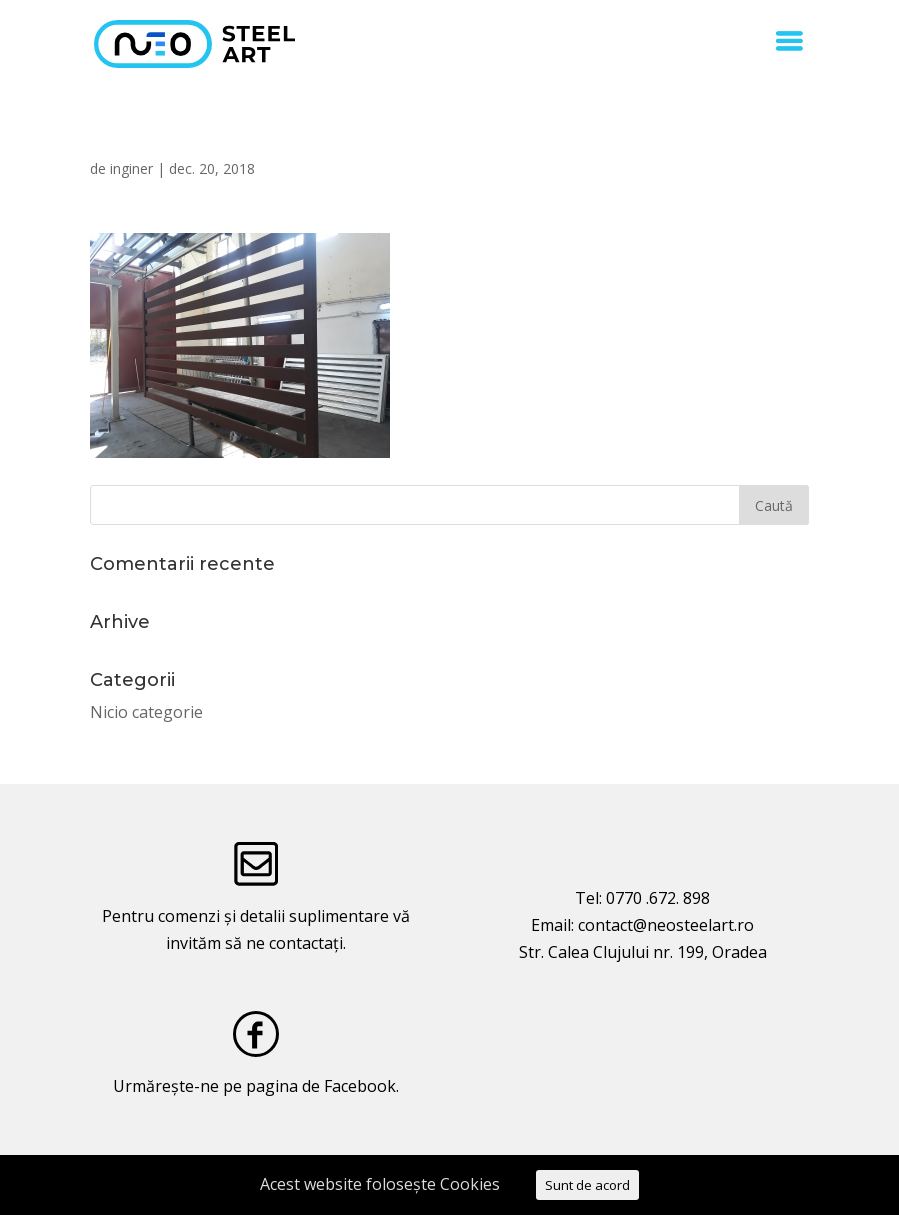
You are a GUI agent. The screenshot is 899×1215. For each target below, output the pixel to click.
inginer (131, 168)
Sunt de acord (587, 1185)
